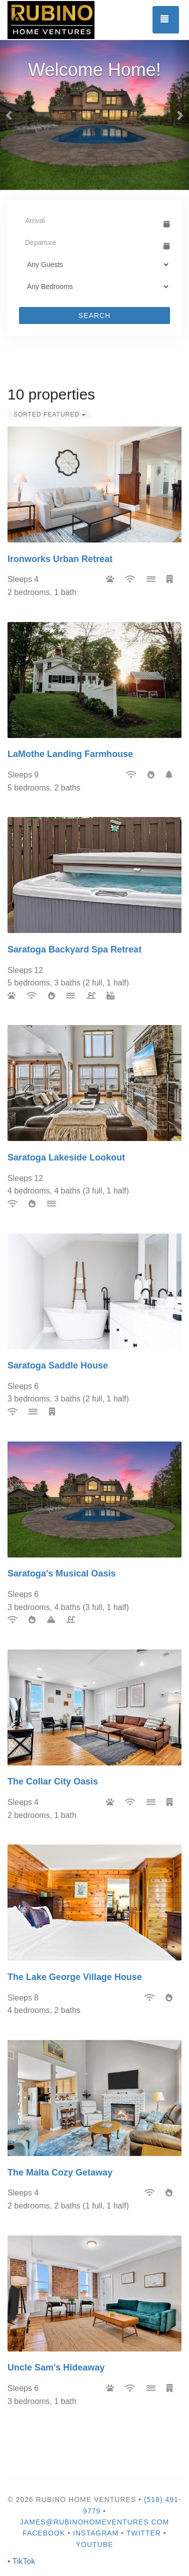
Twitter (143, 2533)
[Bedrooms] (94, 286)
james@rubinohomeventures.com (94, 2522)
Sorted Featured (50, 414)
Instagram (95, 2533)
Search (94, 316)
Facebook (43, 2533)
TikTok (24, 2561)
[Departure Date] (90, 242)
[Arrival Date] (90, 220)
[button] (9, 115)
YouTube (95, 2544)
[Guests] (94, 264)
